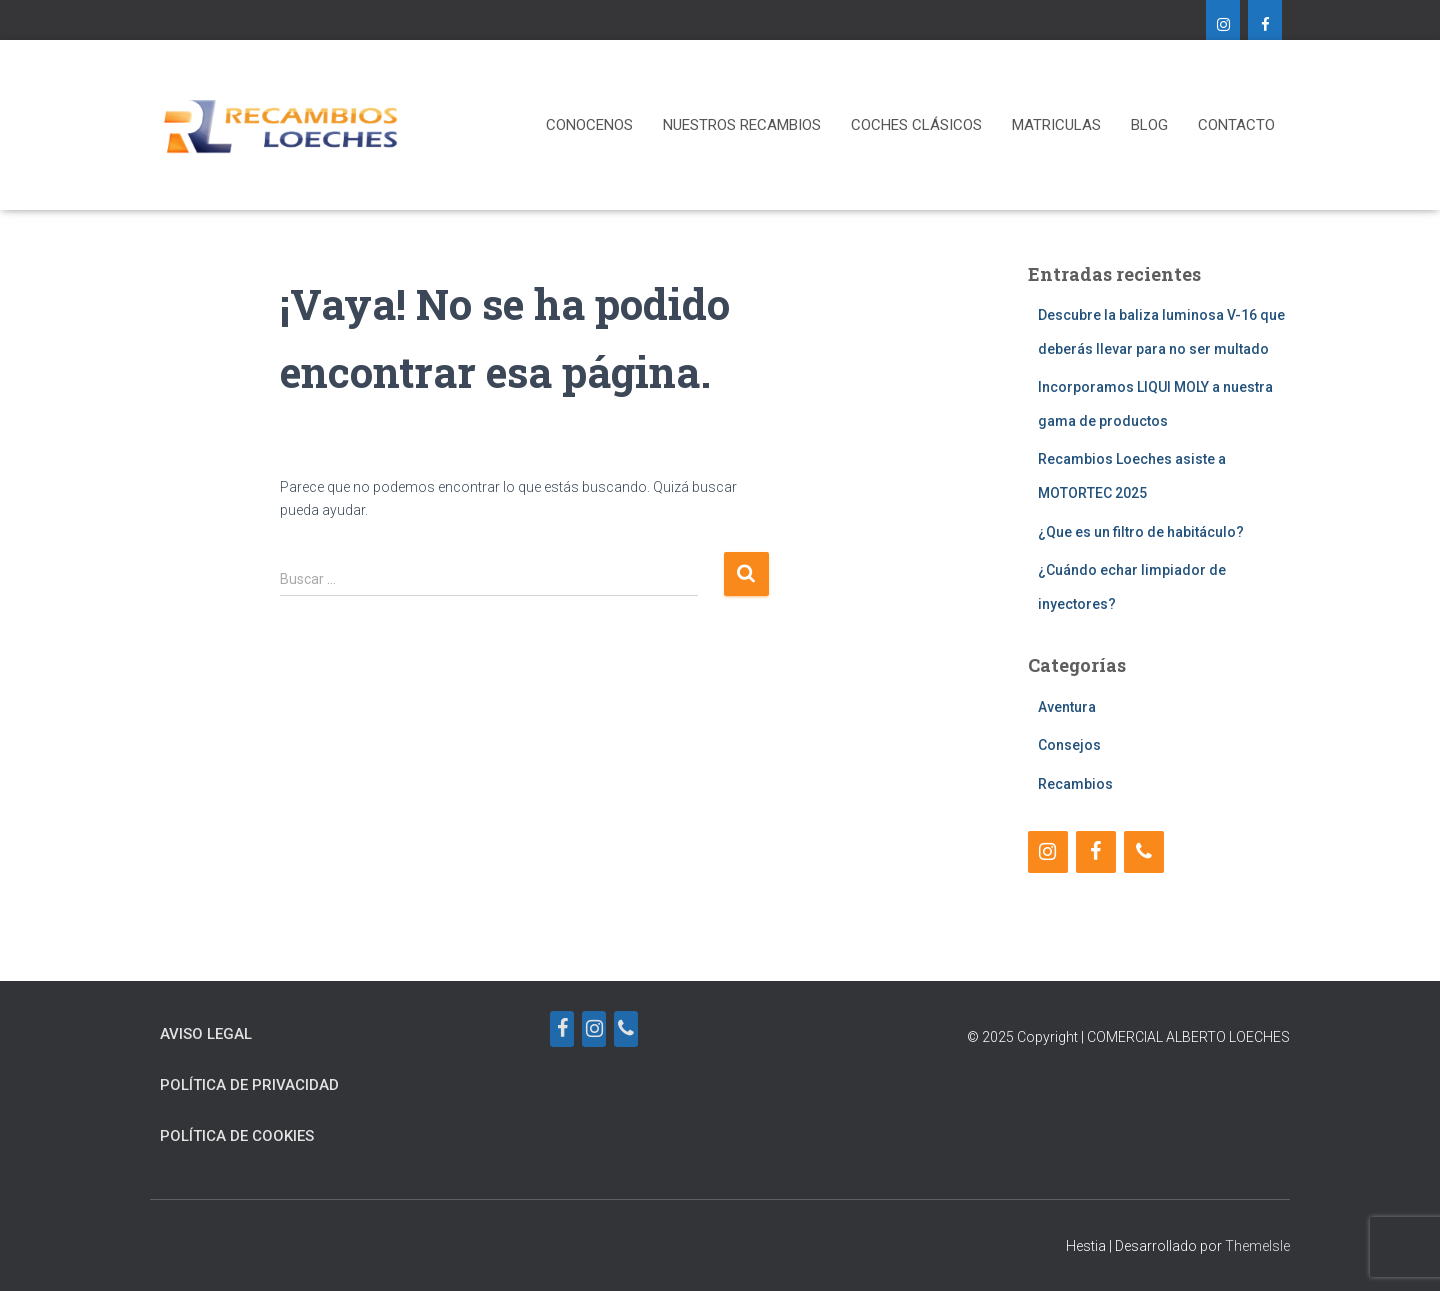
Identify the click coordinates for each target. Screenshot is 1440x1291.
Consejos (1069, 745)
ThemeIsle (1257, 1246)
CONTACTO (1236, 125)
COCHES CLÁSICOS (916, 125)
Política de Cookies (237, 1136)
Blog (1149, 125)
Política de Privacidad (249, 1085)
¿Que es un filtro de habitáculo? (1141, 532)
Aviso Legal (206, 1034)
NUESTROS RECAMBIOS (742, 125)
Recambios (1075, 784)
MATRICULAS (1056, 125)
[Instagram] (1223, 26)
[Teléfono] (1144, 852)
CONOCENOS (589, 125)
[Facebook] (1265, 26)
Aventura (1067, 707)
